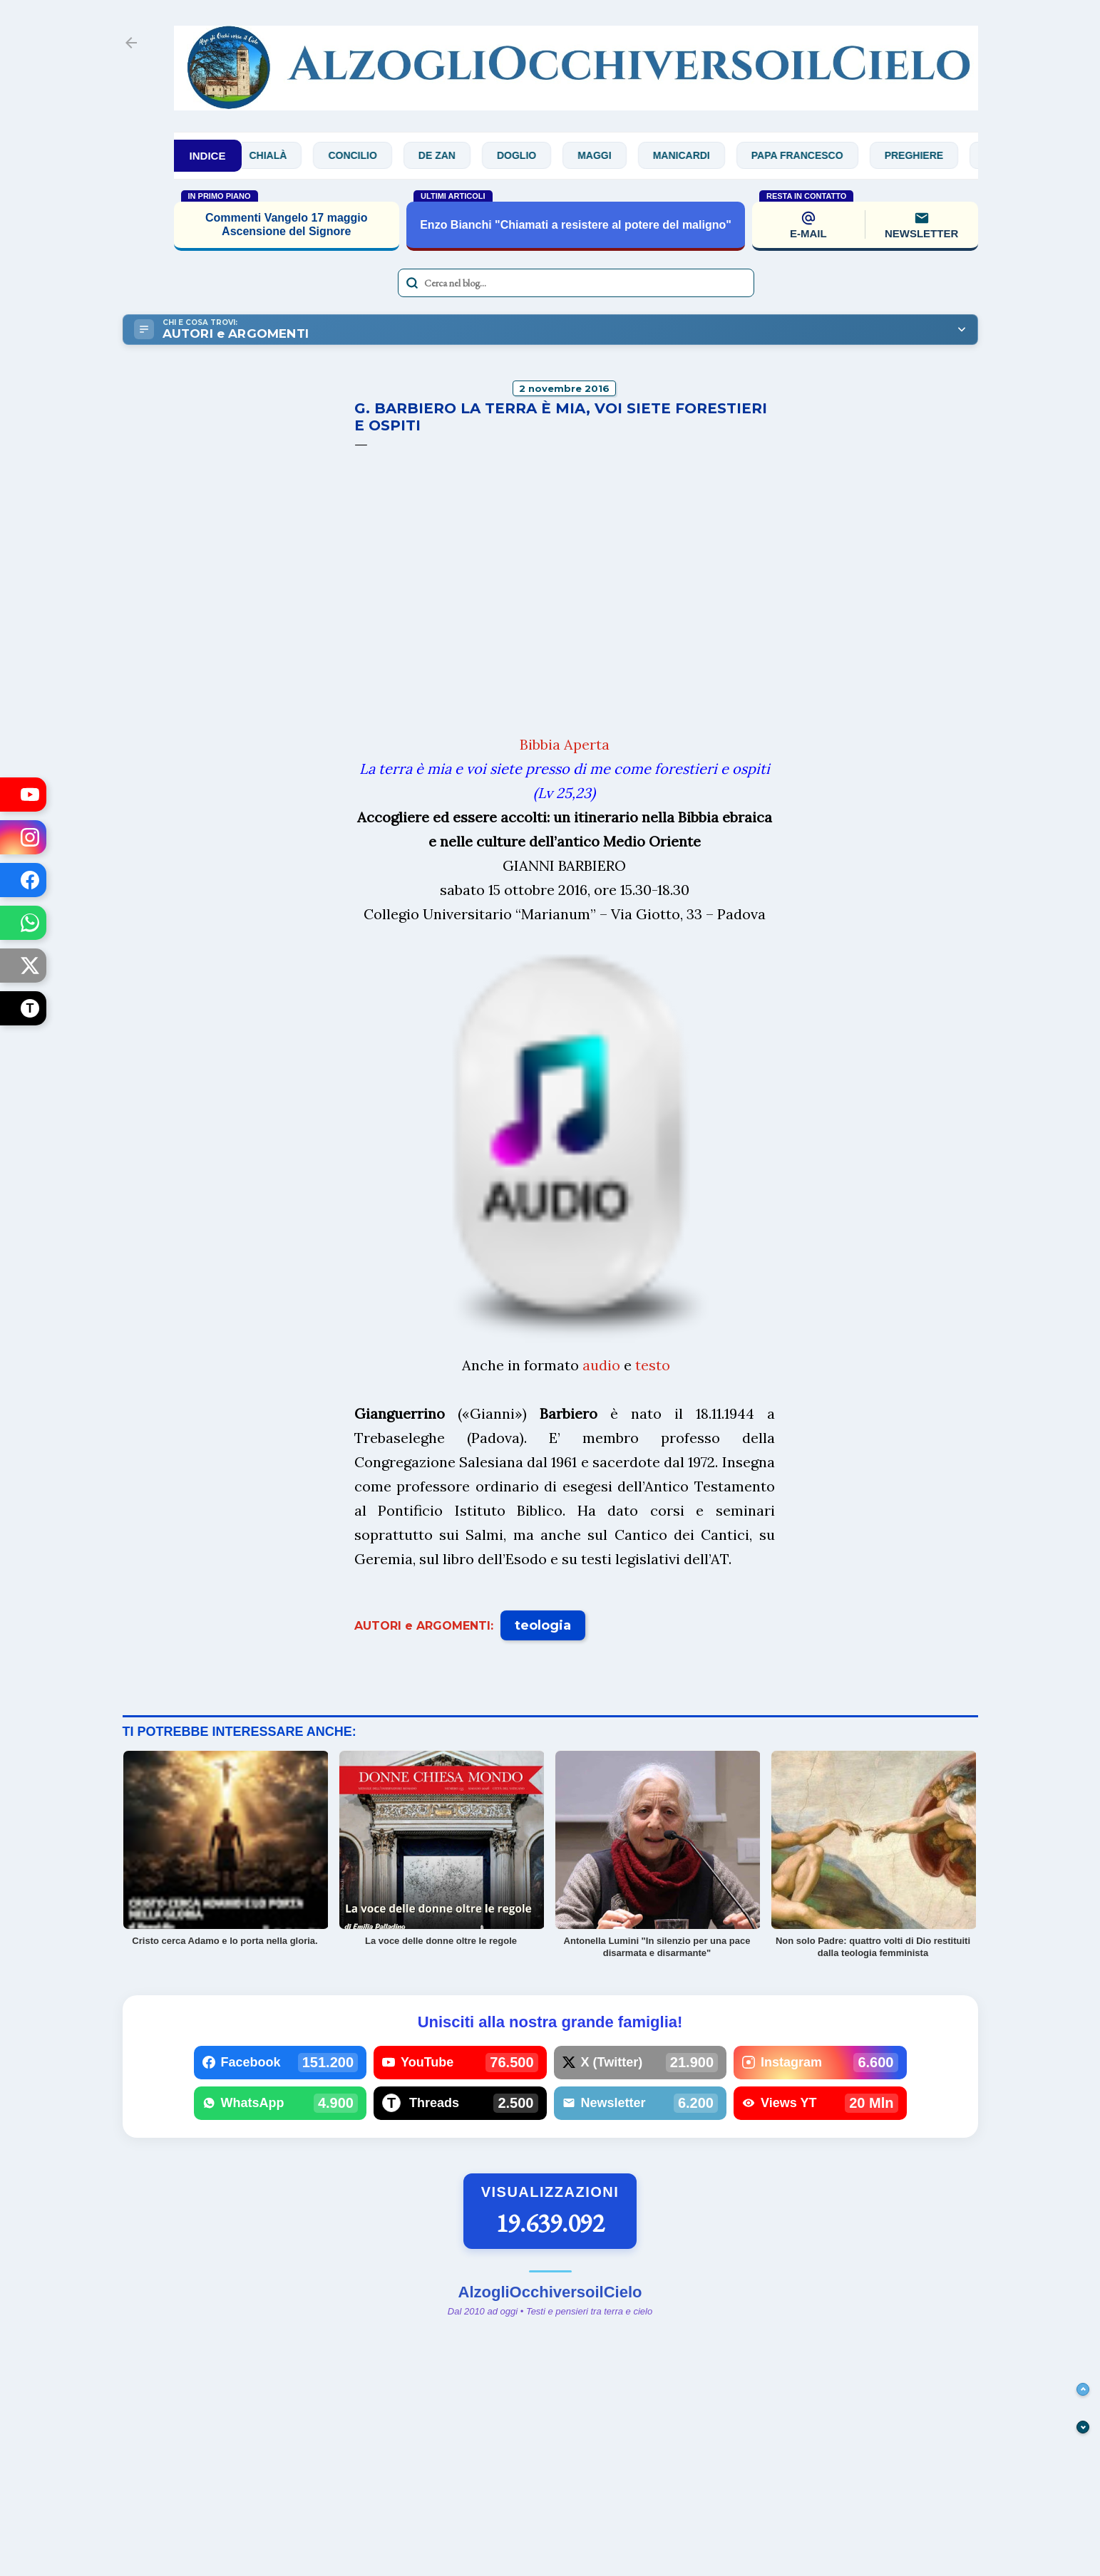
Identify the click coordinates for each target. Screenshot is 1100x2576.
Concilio (367, 155)
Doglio (531, 155)
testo (652, 1365)
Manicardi (695, 155)
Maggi (609, 155)
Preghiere (928, 155)
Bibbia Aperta (565, 744)
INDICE (208, 156)
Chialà (283, 155)
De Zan (452, 155)
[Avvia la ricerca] (412, 282)
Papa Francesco (812, 155)
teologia (543, 1625)
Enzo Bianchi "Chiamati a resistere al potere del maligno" (575, 225)
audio (601, 1365)
